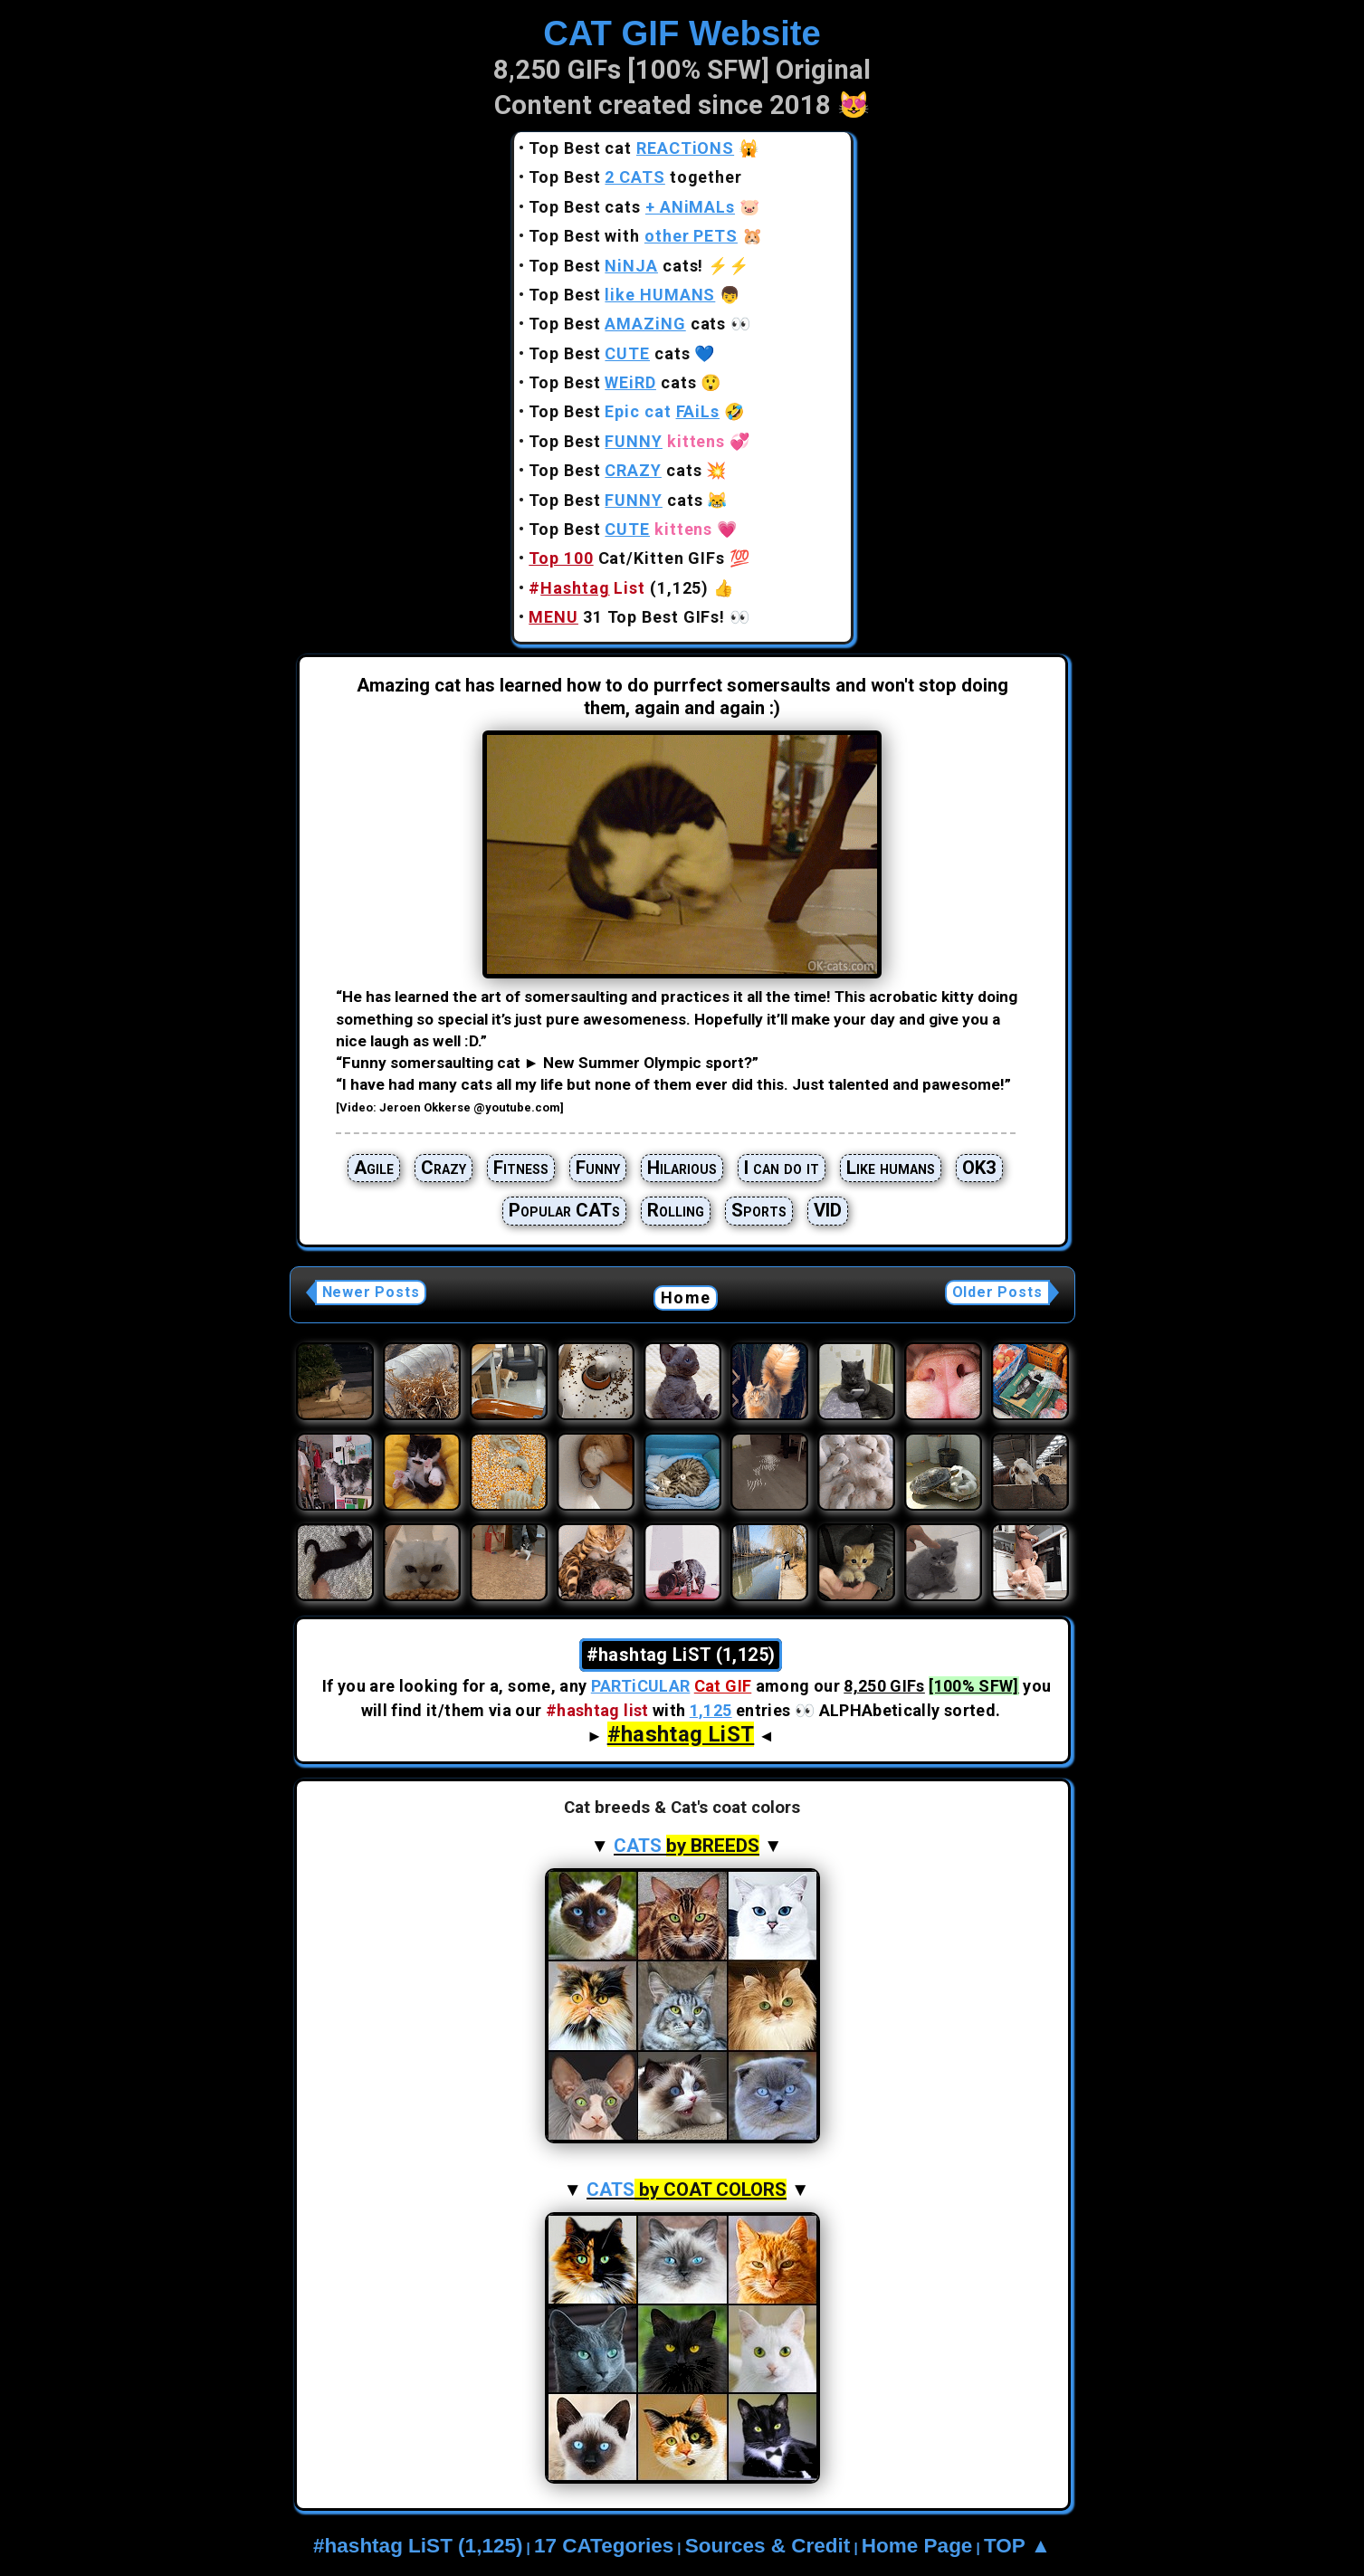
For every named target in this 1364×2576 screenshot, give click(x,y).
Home (686, 1297)
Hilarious (682, 1167)
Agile (374, 1167)
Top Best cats (632, 206)
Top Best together (635, 176)
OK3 (979, 1167)
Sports (759, 1210)
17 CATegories (603, 2545)
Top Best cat (631, 147)
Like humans (890, 1167)
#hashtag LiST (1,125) (417, 2545)
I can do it (781, 1167)
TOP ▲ (1017, 2545)
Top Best (622, 294)
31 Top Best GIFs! (627, 616)
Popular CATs (564, 1210)
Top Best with (633, 235)
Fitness (520, 1167)
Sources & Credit (768, 2545)
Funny (598, 1167)
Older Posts (997, 1292)
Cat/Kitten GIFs (627, 558)
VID (828, 1210)
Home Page (917, 2545)
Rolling (675, 1210)
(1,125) (619, 587)
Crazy (443, 1167)
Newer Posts (371, 1292)
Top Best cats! (616, 265)
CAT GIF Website (682, 33)
